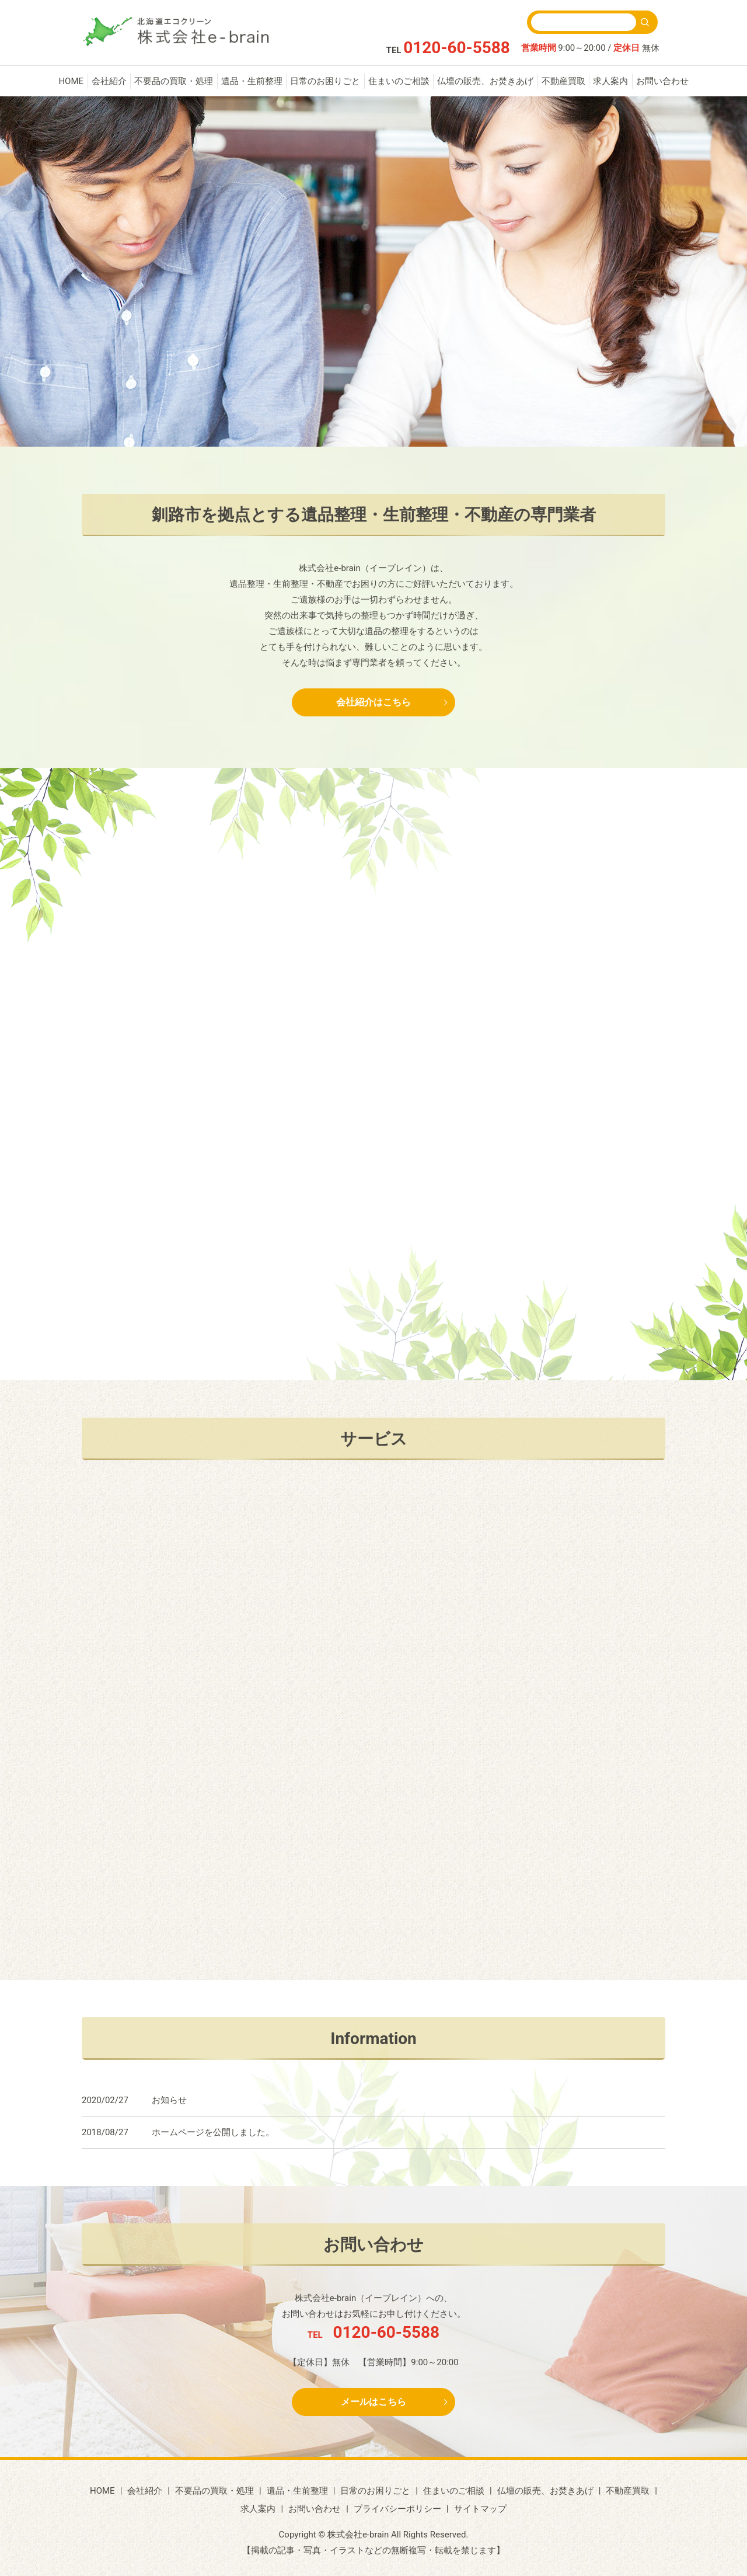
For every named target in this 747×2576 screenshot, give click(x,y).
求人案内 (610, 81)
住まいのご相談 (399, 81)
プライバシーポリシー (397, 2509)
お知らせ (169, 2100)
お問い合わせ (662, 81)
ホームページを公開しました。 (213, 2132)
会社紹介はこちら (373, 702)
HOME (70, 81)
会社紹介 (109, 81)
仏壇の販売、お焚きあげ (485, 81)
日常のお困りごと (325, 81)
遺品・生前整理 (251, 81)
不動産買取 (563, 81)
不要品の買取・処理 (173, 81)
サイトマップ (480, 2509)
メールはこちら (373, 2401)
